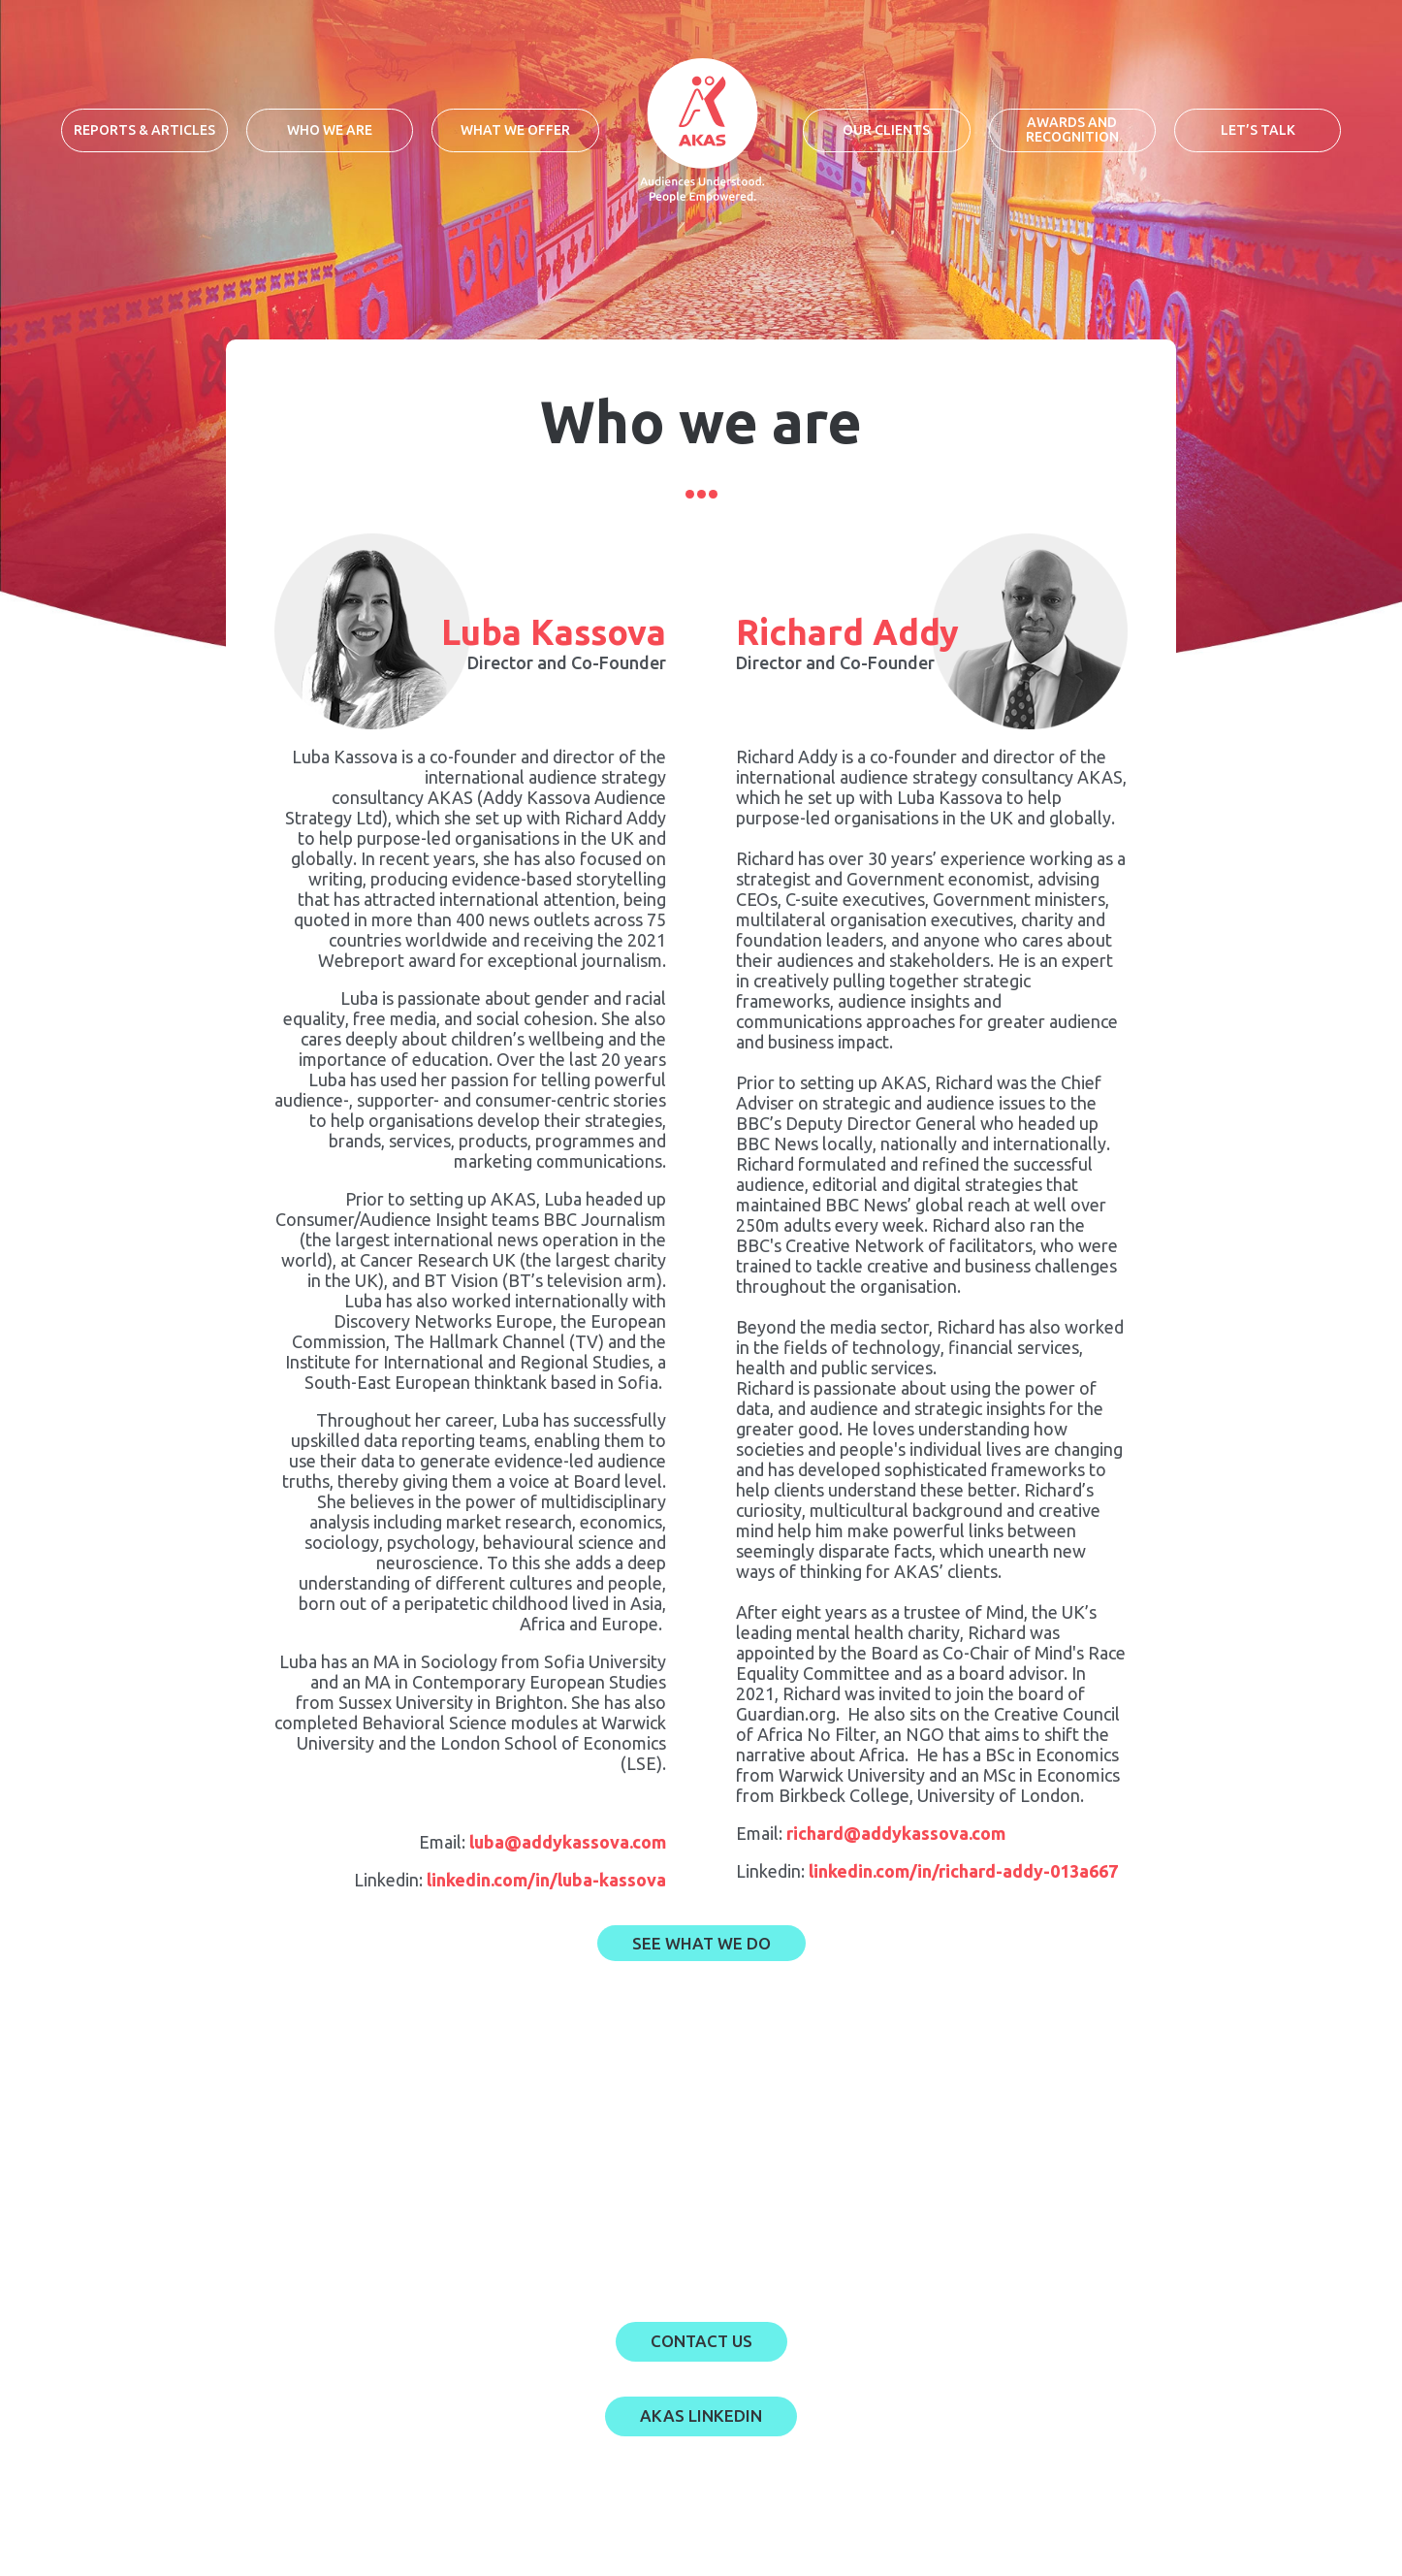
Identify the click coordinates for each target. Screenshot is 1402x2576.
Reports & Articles (144, 130)
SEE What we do (701, 1943)
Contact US (701, 2341)
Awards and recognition (1072, 129)
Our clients (886, 130)
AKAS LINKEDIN (701, 2415)
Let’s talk (1258, 130)
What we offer (515, 130)
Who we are (329, 130)
